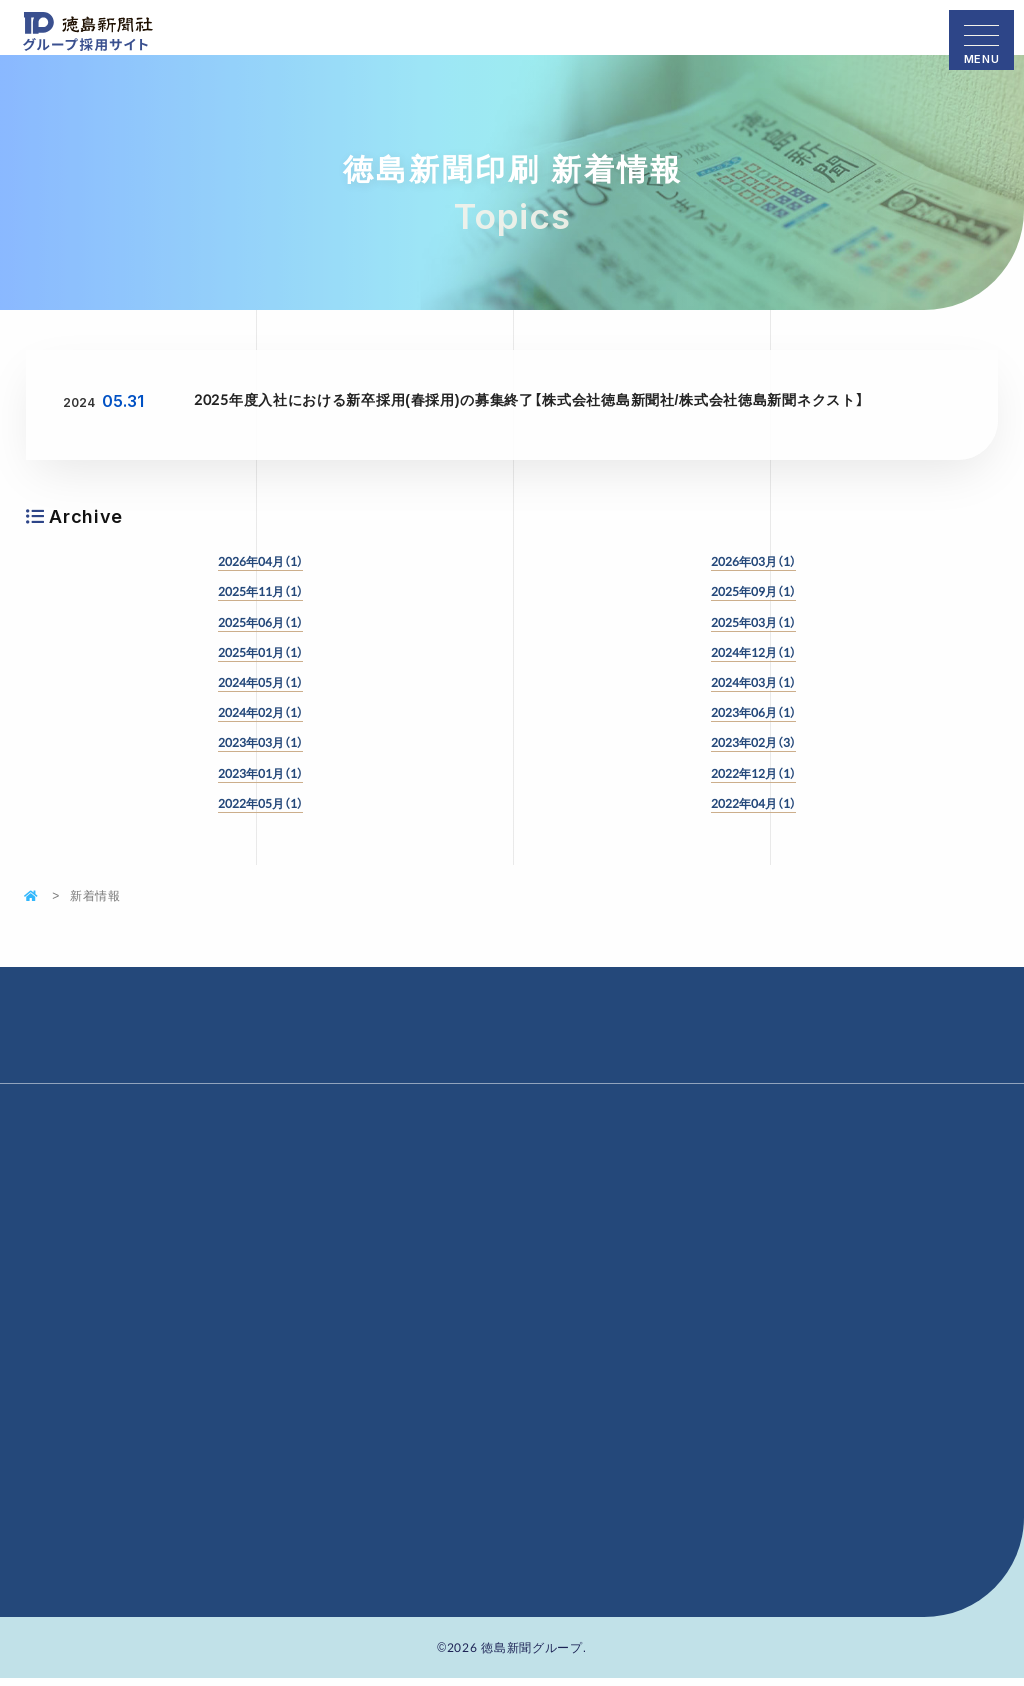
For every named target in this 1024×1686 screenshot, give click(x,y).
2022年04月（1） (753, 803)
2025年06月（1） (260, 622)
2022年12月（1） (753, 773)
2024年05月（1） (260, 682)
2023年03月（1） (260, 742)
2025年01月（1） (260, 652)
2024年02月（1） (260, 712)
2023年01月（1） (260, 773)
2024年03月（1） (753, 682)
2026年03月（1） (753, 561)
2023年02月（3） (753, 742)
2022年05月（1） (260, 803)
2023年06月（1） (753, 712)
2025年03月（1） (753, 622)
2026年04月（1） (260, 561)
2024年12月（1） (753, 652)
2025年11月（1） (260, 591)
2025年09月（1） (753, 591)
